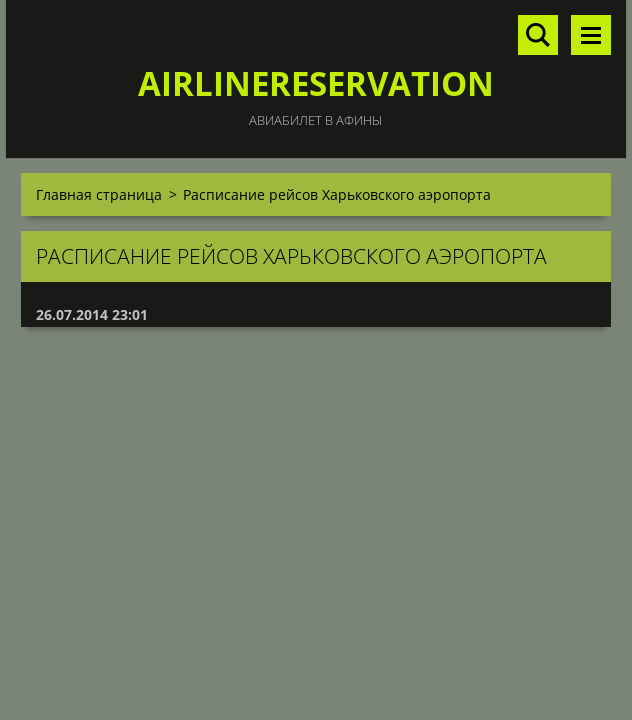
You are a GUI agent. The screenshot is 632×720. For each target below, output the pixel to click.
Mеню (591, 35)
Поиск (538, 35)
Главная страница (99, 194)
